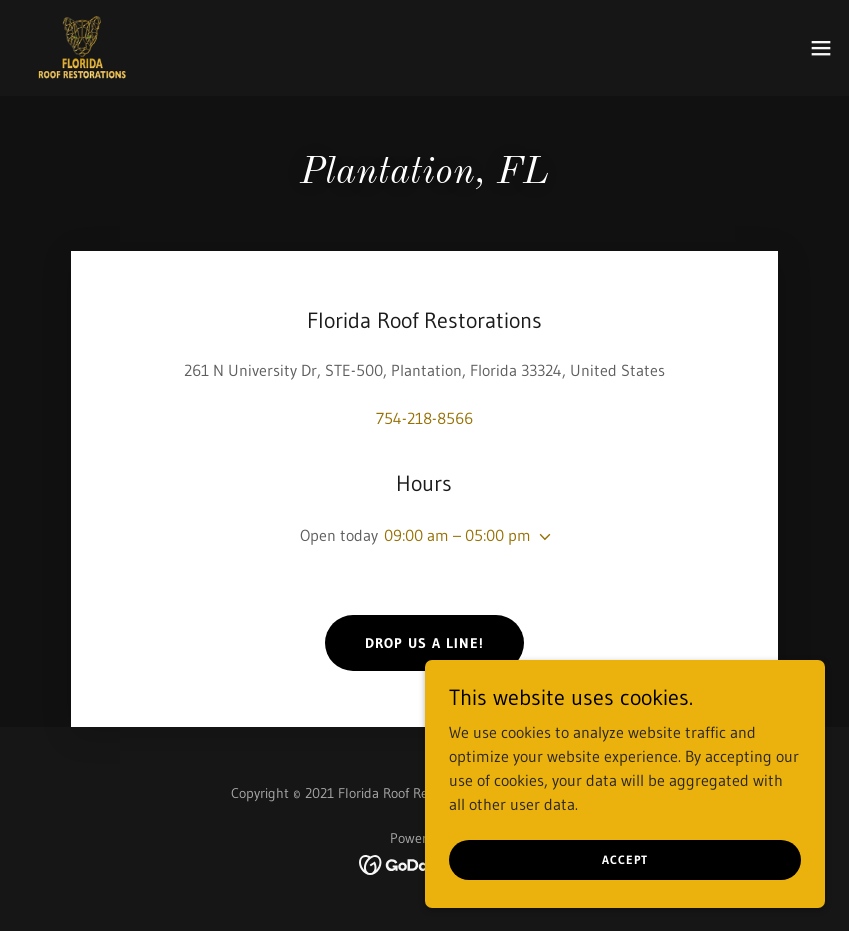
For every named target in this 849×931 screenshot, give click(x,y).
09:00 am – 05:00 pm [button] (457, 535)
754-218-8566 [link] (424, 418)
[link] (82, 48)
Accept (625, 859)
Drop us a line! (424, 643)
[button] (821, 48)
